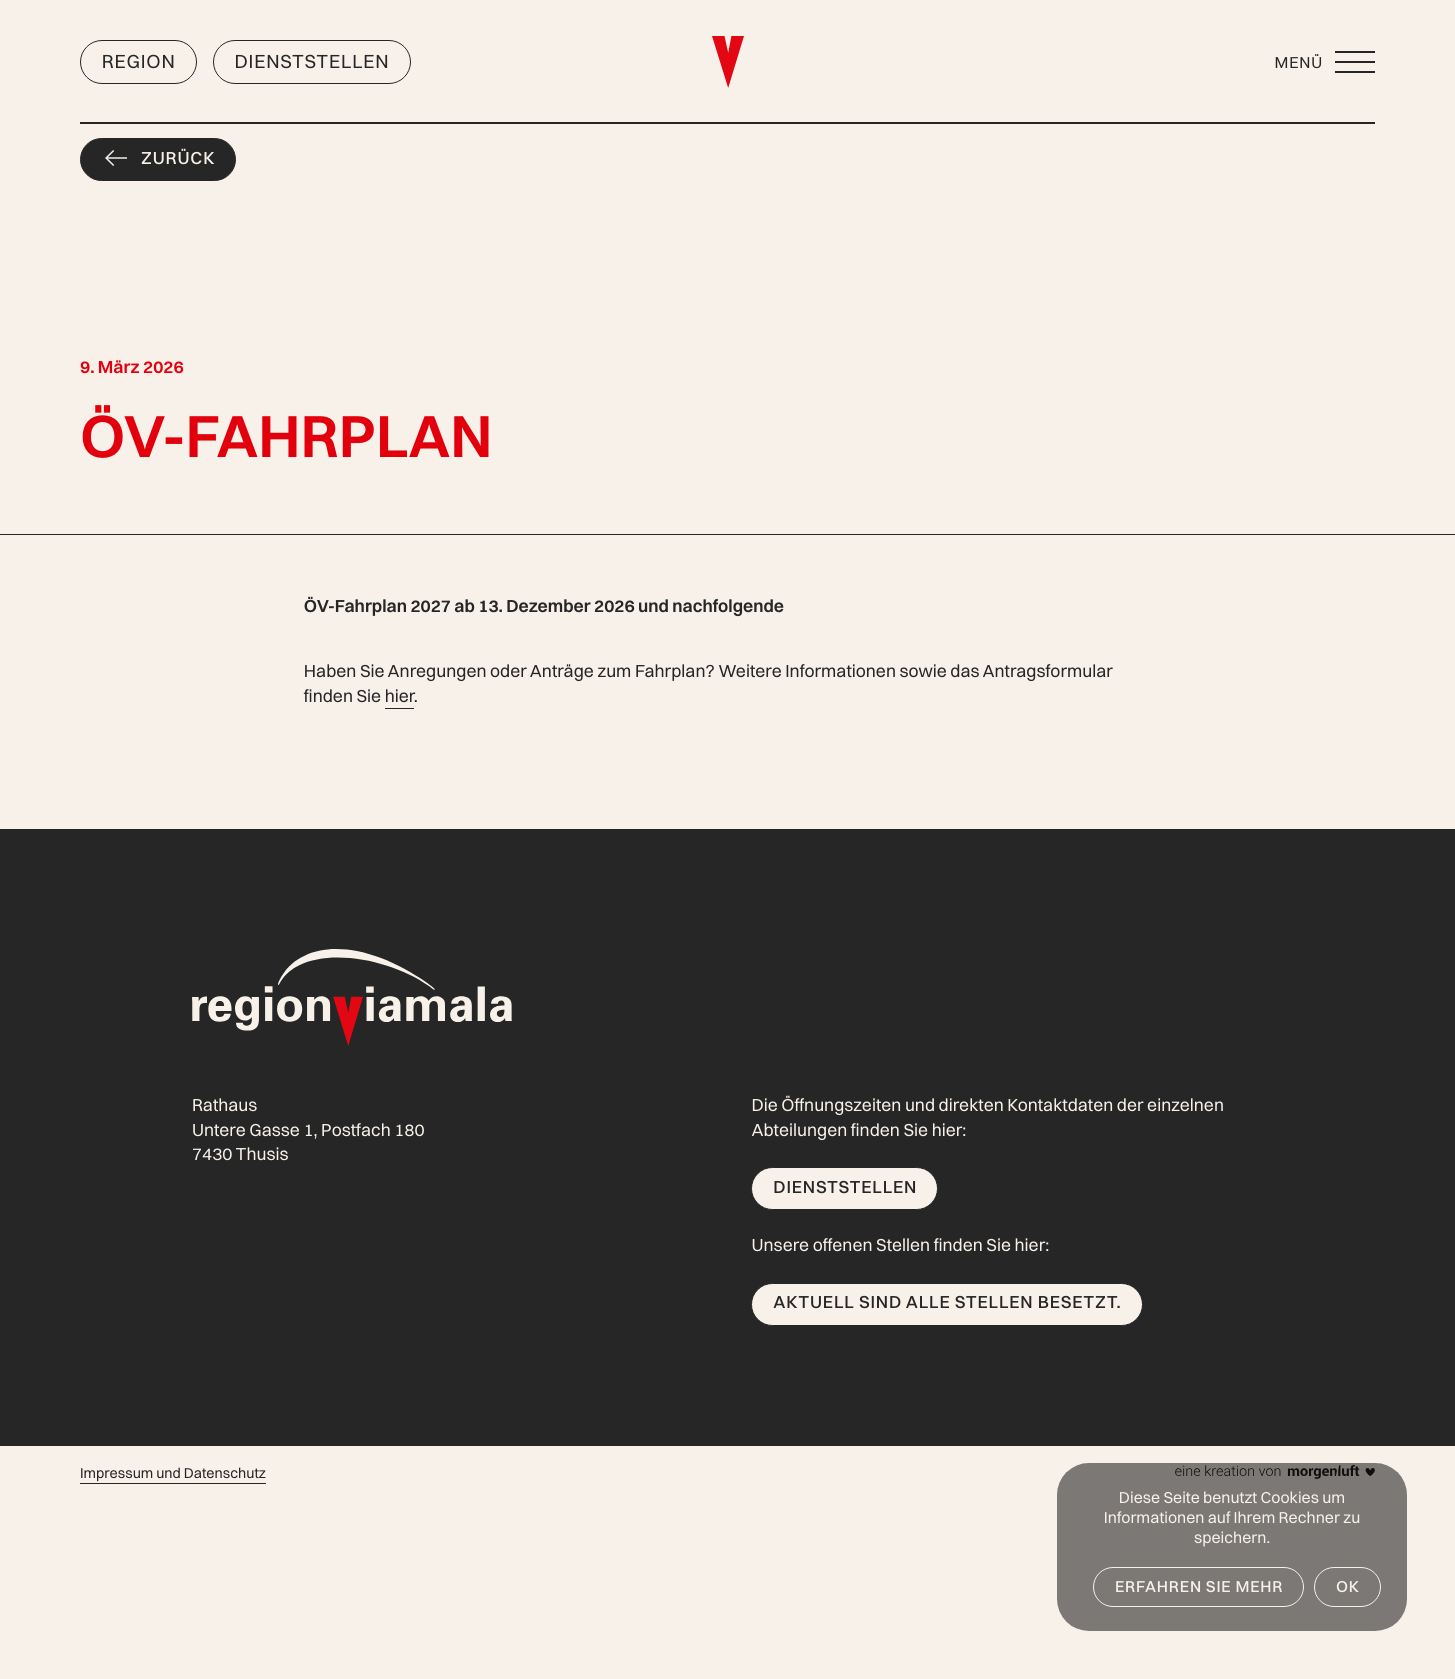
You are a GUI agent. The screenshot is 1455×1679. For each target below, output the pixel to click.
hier (399, 696)
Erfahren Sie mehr (1199, 1586)
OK (1348, 1586)
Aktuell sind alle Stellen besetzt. (947, 1302)
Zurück (178, 158)
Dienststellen (311, 61)
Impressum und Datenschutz (173, 1473)
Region (139, 61)
